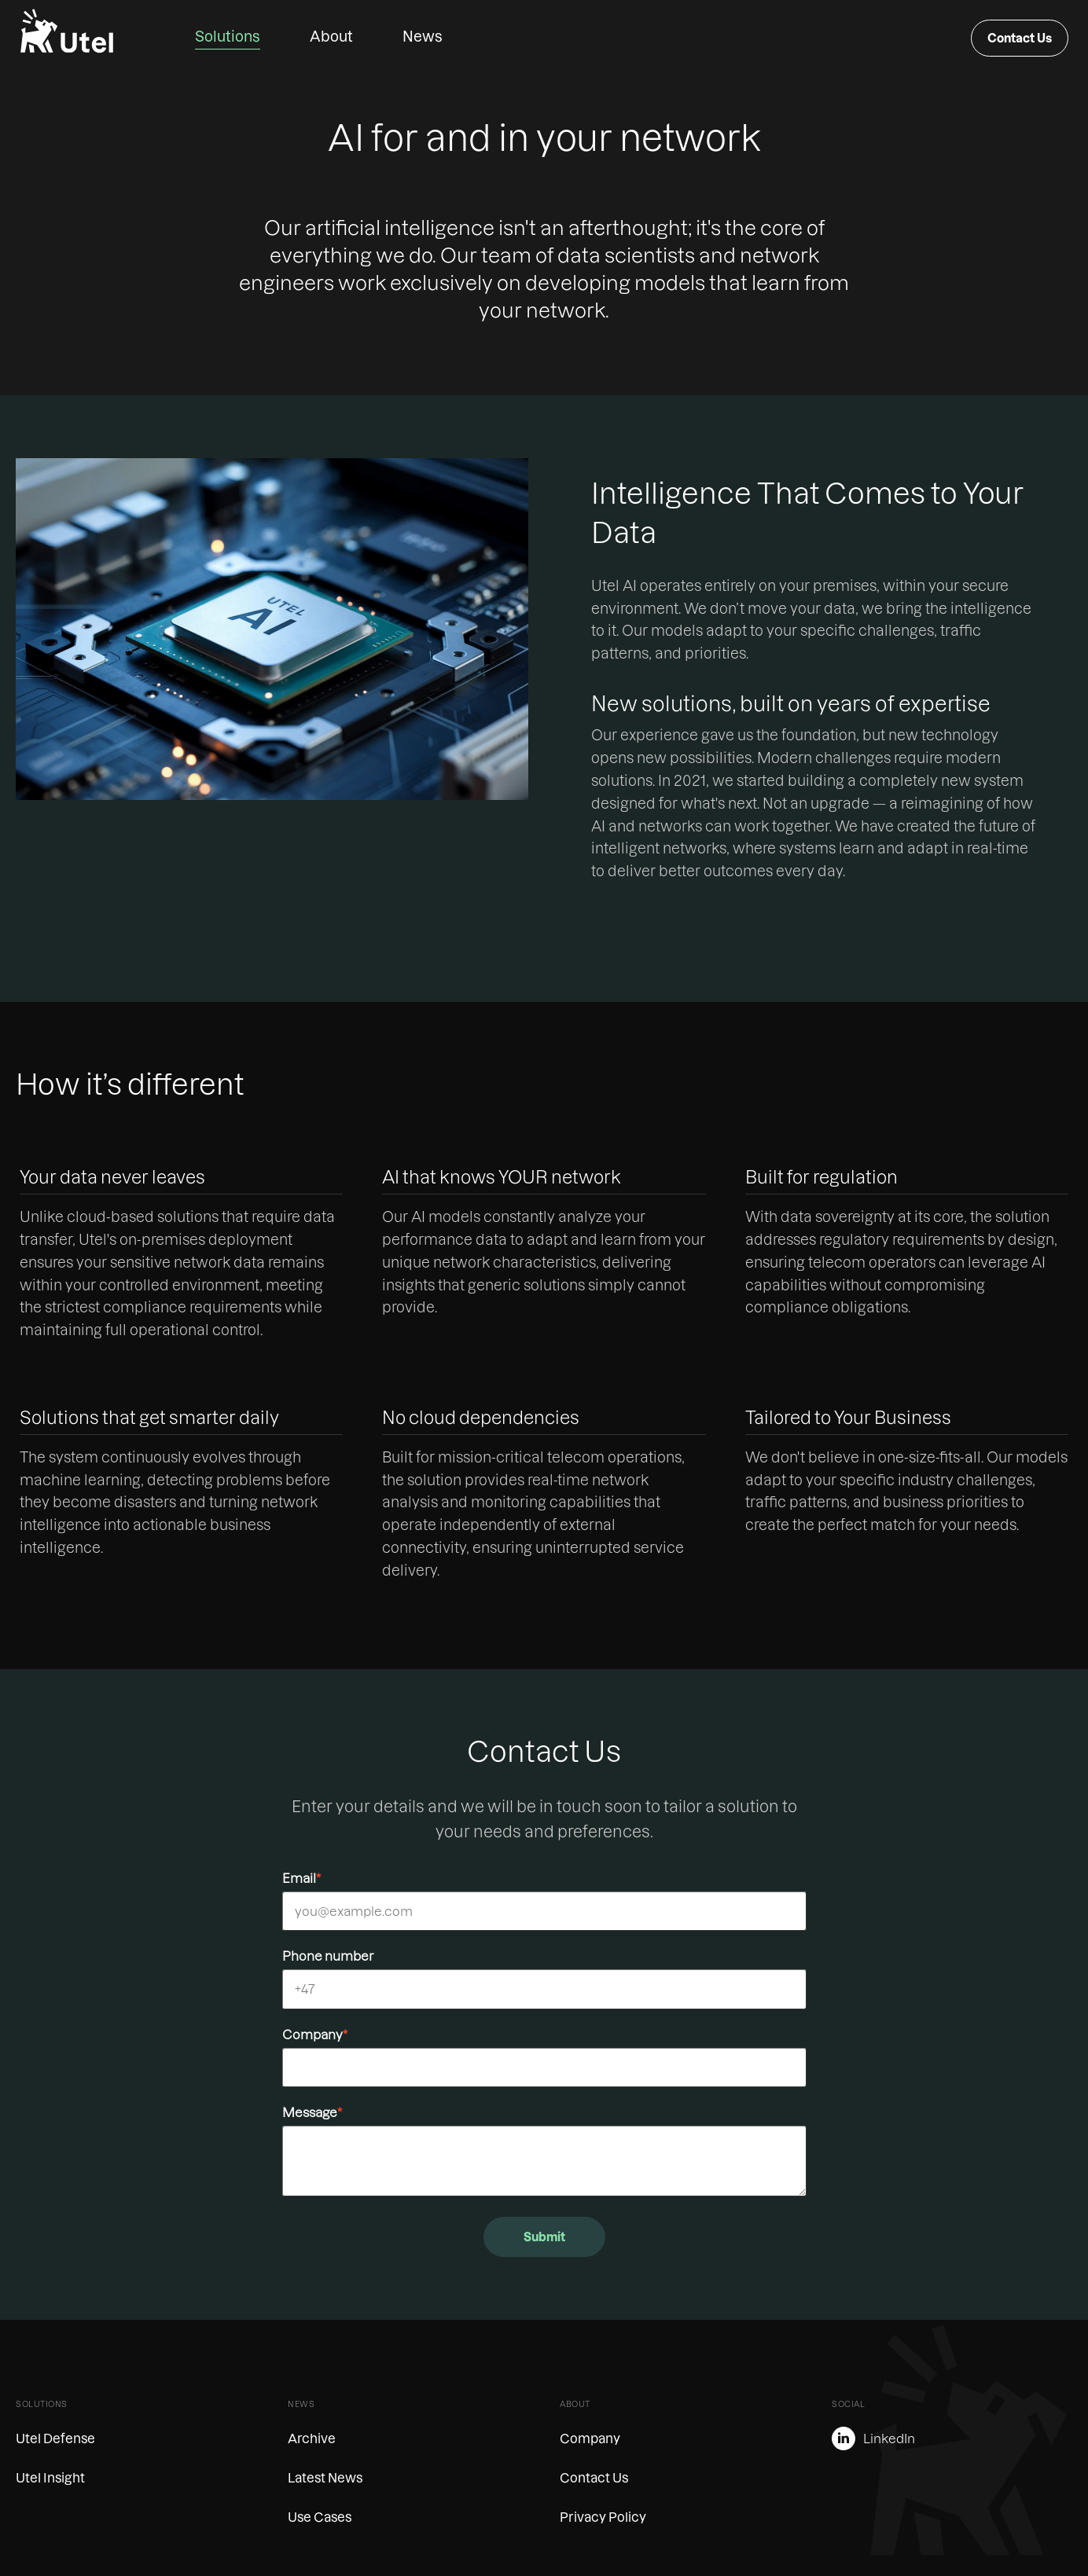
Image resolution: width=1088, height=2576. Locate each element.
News (422, 36)
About (331, 36)
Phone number (327, 1956)
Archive (312, 2438)
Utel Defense (55, 2438)
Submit (544, 2237)
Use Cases (319, 2517)
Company (314, 2034)
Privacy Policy (603, 2517)
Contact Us (1019, 38)
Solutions (227, 36)
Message (312, 2112)
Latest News (325, 2478)
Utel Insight (50, 2478)
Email (301, 1878)
